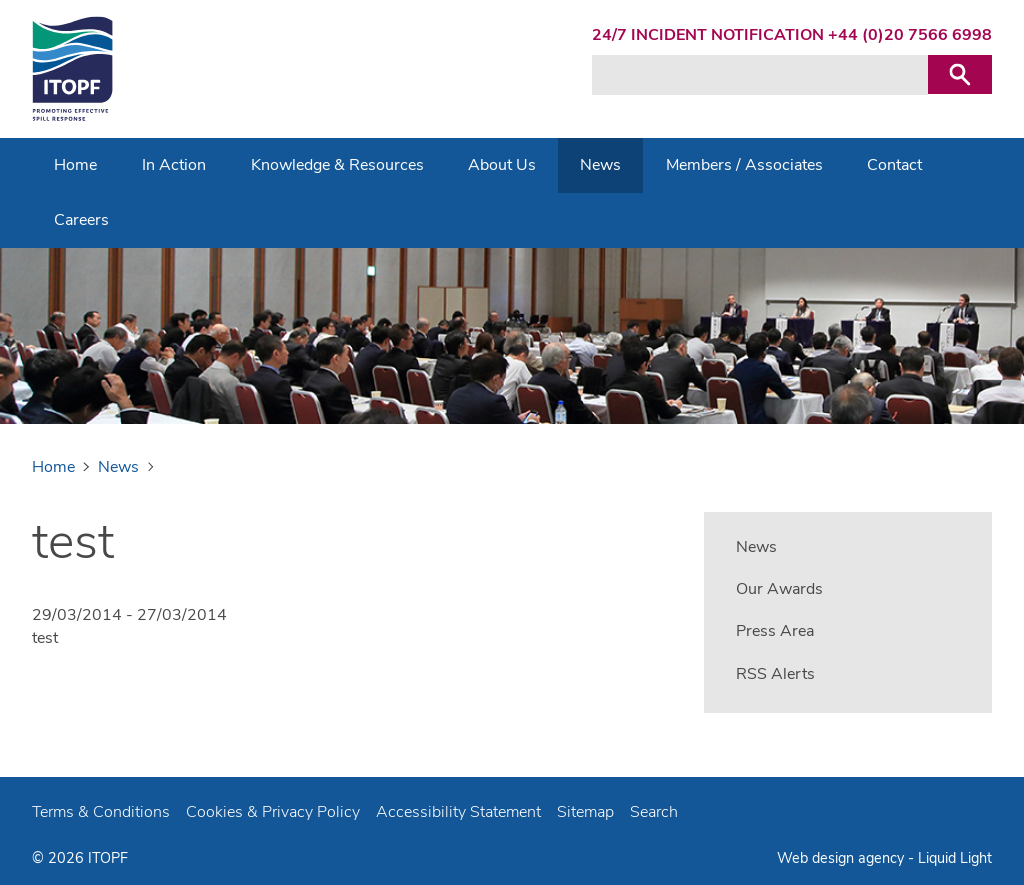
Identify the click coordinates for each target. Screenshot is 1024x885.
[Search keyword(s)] (760, 75)
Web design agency (842, 858)
